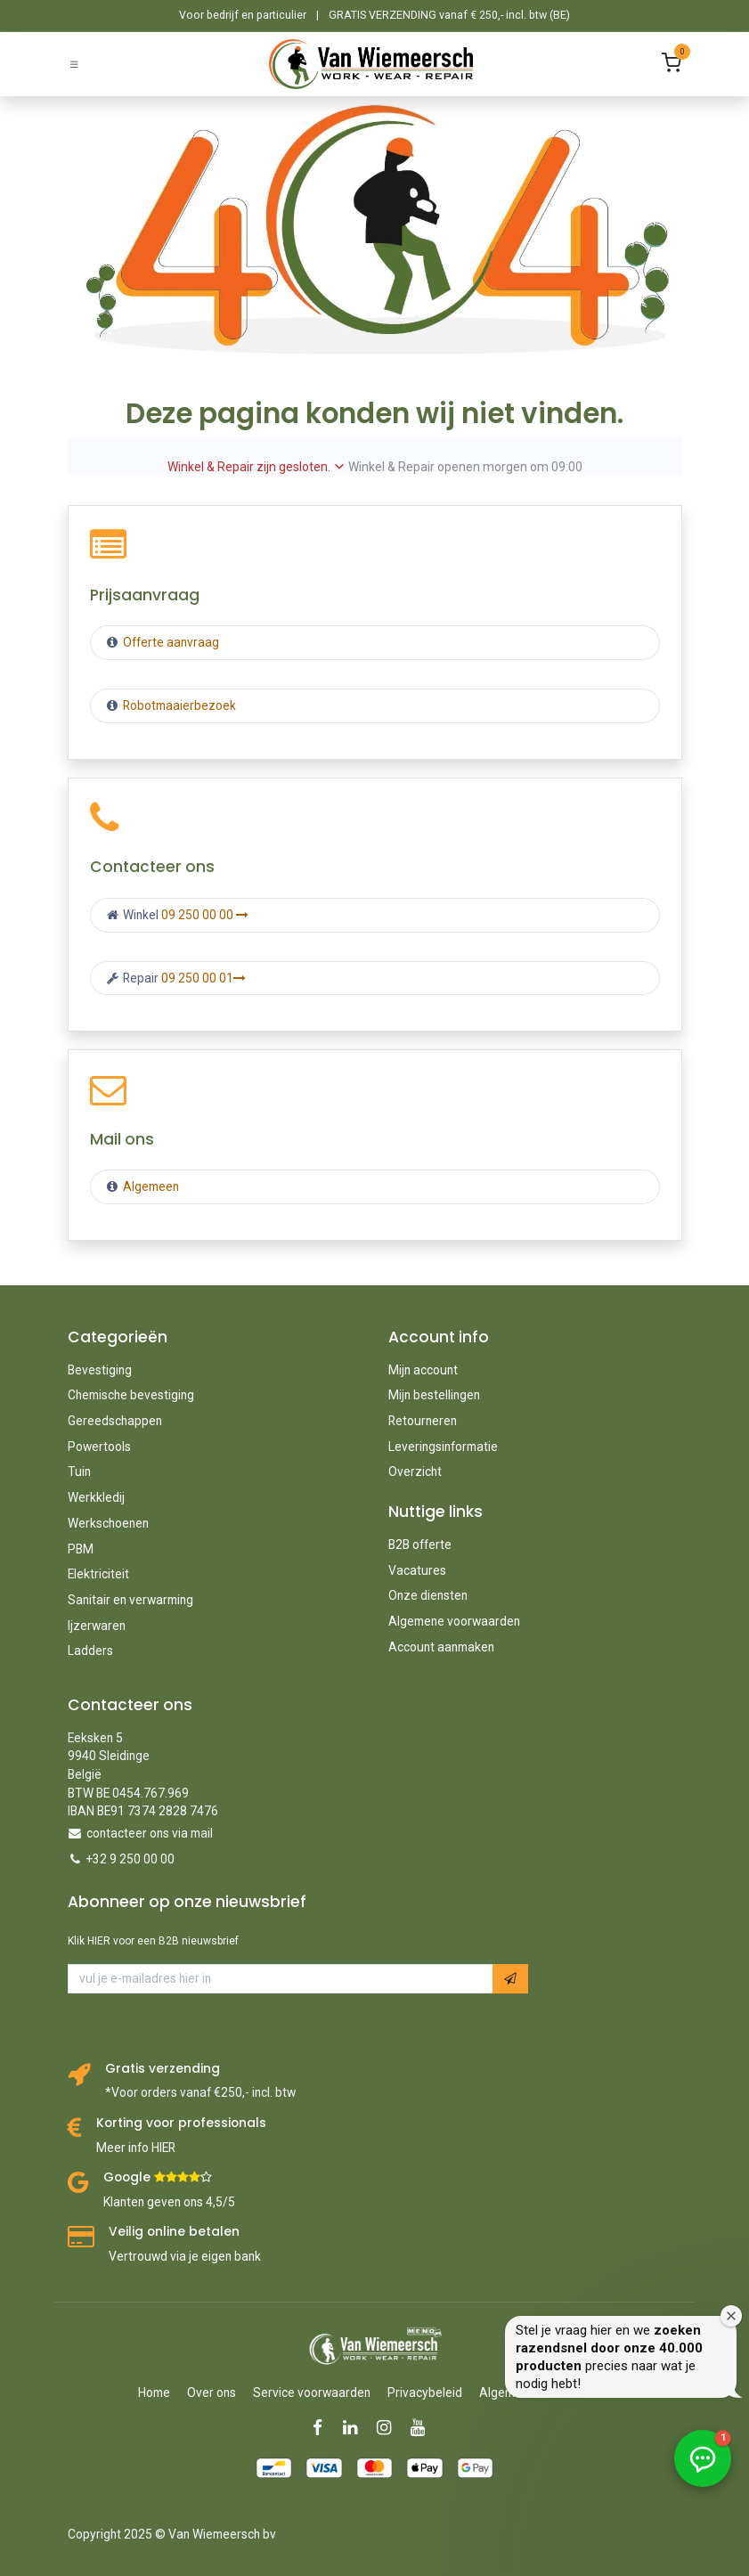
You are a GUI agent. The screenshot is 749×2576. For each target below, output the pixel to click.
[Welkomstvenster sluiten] (731, 2316)
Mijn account (423, 1370)
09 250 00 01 (203, 978)
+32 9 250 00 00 (130, 1859)
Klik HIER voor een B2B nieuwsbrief (153, 1941)
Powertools (99, 1446)
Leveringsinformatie (443, 1446)
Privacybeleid (424, 2392)
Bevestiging (100, 1370)
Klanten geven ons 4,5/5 (169, 2202)
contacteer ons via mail (149, 1833)
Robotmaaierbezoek (178, 705)
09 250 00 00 (204, 915)
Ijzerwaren (97, 1625)
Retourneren (422, 1421)
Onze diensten (428, 1595)
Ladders (90, 1650)
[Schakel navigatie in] (74, 63)
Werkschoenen (108, 1523)
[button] (510, 1978)
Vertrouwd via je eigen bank (185, 2256)
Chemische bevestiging (131, 1395)
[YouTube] (423, 2427)
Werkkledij (96, 1497)
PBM (81, 1549)
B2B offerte (420, 1544)
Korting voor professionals (181, 2123)
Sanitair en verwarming (130, 1600)
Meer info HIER (135, 2147)
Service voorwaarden (311, 2392)
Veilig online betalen (174, 2231)
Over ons (211, 2392)
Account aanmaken (441, 1647)
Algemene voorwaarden (454, 1621)
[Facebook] (323, 2427)
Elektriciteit (98, 1574)
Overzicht (415, 1471)
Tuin (79, 1471)
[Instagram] (390, 2427)
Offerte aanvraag (169, 642)
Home (154, 2392)
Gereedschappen (115, 1421)
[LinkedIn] (356, 2427)
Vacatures (417, 1570)
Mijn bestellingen (434, 1395)
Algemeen (151, 1186)
